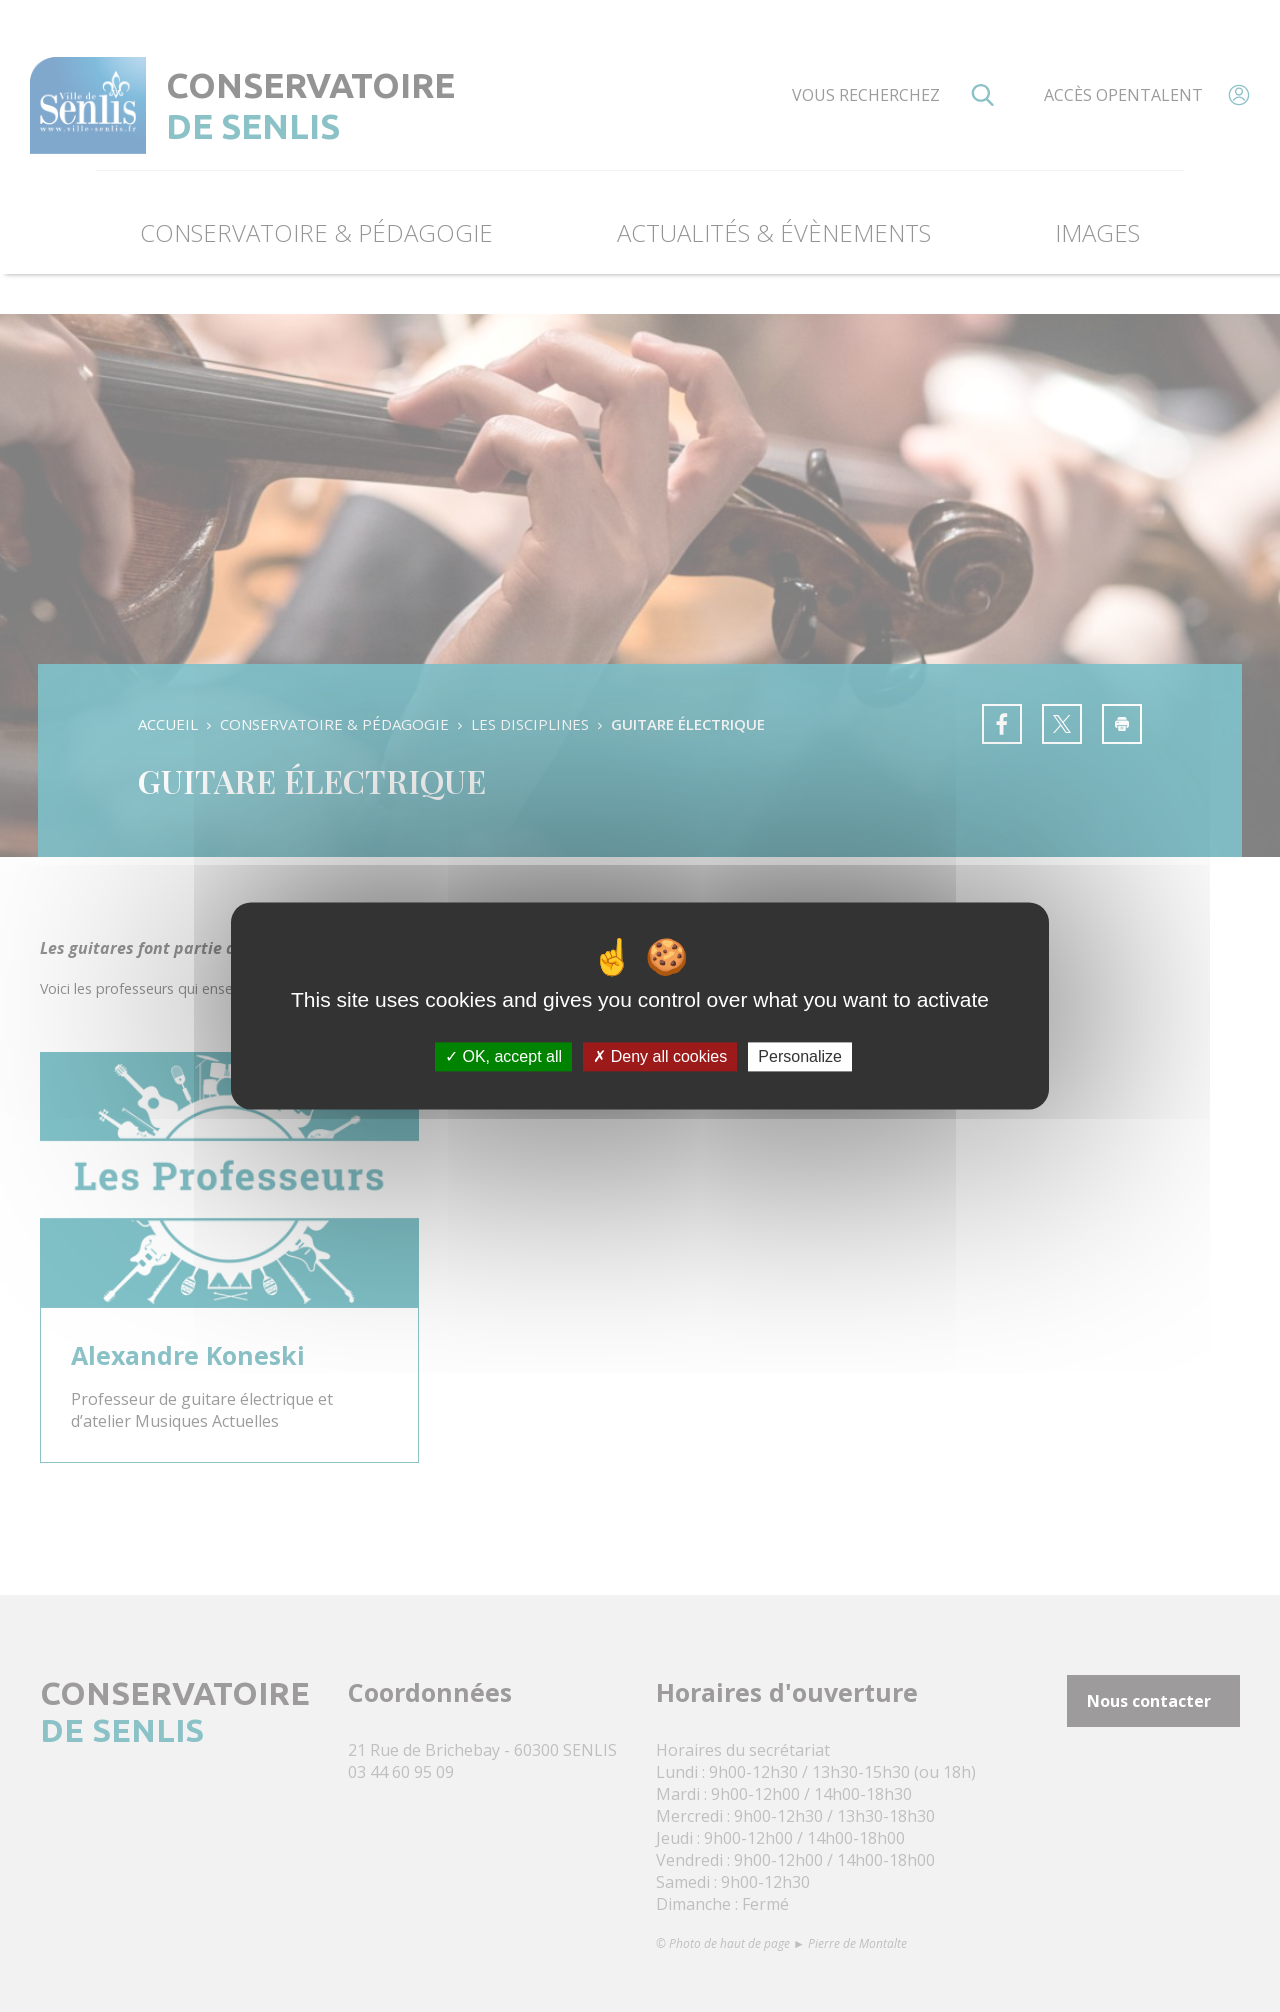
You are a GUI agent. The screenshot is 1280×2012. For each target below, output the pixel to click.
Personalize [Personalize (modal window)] (800, 1056)
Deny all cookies (660, 1056)
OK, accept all (503, 1056)
